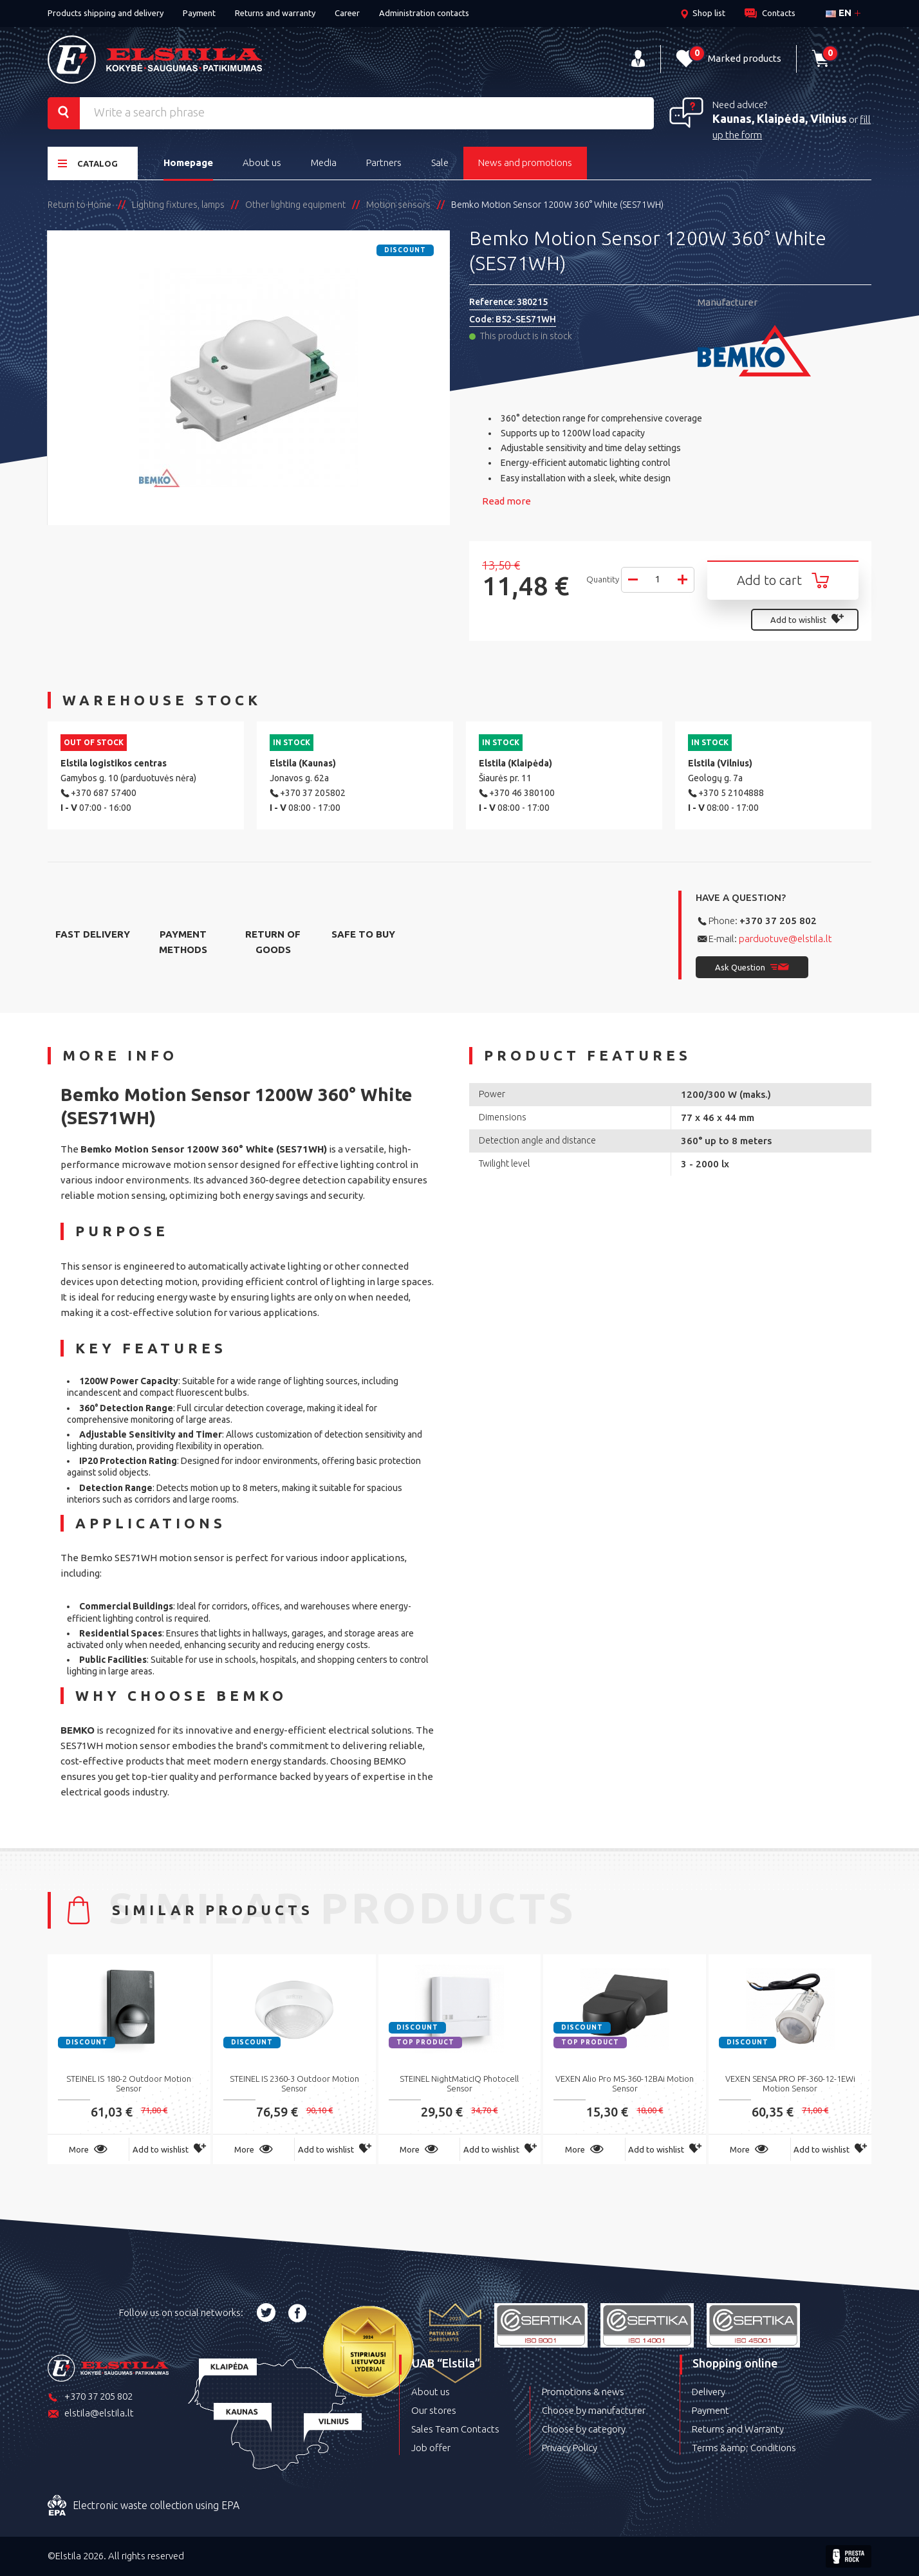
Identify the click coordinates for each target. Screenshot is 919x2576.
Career (347, 12)
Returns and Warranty (738, 2428)
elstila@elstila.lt (91, 2414)
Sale (440, 162)
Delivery (708, 2391)
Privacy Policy (569, 2447)
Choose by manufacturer (593, 2410)
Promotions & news (583, 2391)
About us (262, 162)
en (838, 12)
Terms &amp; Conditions (744, 2447)
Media (324, 162)
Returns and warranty (275, 12)
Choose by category (584, 2428)
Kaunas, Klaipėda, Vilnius (779, 118)
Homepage (188, 162)
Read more (506, 501)
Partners (384, 162)
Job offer (430, 2447)
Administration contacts (424, 12)
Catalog (88, 163)
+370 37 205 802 (778, 920)
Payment (199, 12)
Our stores (433, 2410)
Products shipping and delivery (105, 12)
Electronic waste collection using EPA (143, 2506)
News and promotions (525, 162)
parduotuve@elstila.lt (785, 938)
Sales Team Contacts (455, 2428)
